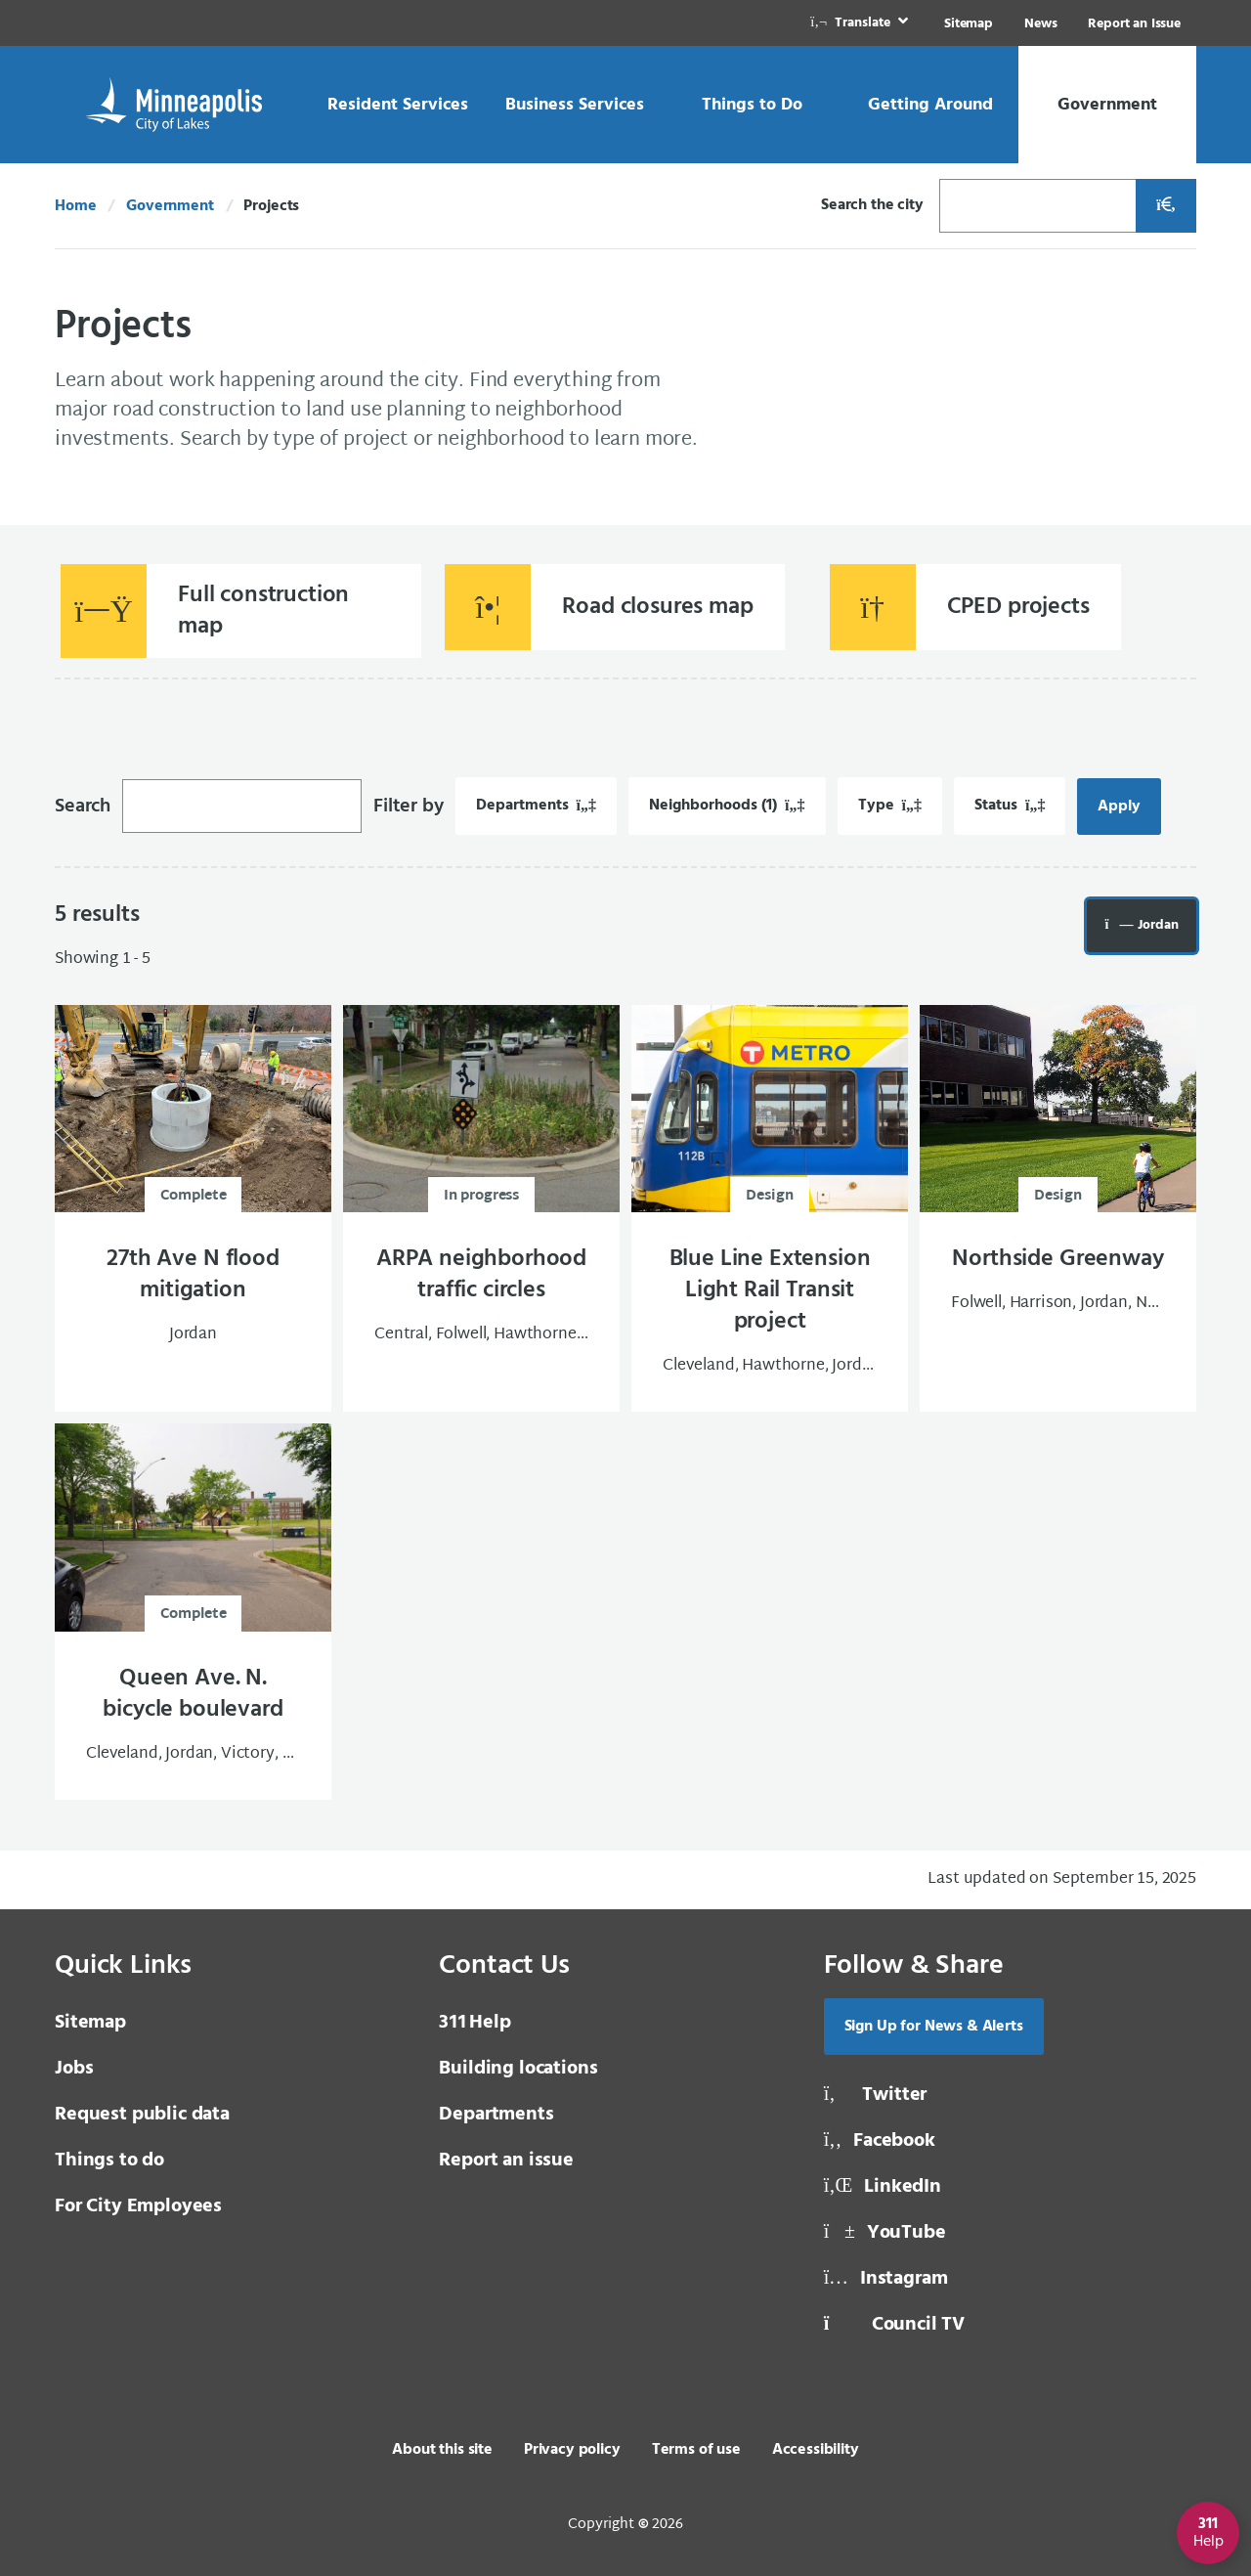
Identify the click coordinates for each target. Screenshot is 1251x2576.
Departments (496, 2114)
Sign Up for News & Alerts (933, 2026)
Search (82, 806)
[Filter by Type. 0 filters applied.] (890, 806)
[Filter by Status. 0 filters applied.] (1009, 806)
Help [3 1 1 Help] (474, 2022)
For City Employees (138, 2206)
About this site (442, 2450)
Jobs (74, 2068)
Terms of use (696, 2450)
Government (169, 206)
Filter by (408, 806)
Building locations (518, 2068)
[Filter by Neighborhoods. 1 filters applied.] (726, 806)
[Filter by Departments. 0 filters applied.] (536, 806)
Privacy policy (572, 2450)
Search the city (872, 205)
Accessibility (815, 2450)
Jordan (1150, 925)
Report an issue (506, 2160)
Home (75, 206)
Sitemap (968, 24)
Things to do (109, 2160)
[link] (861, 23)
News (1040, 24)
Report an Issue (1134, 24)
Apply (1129, 806)
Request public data (142, 2114)
